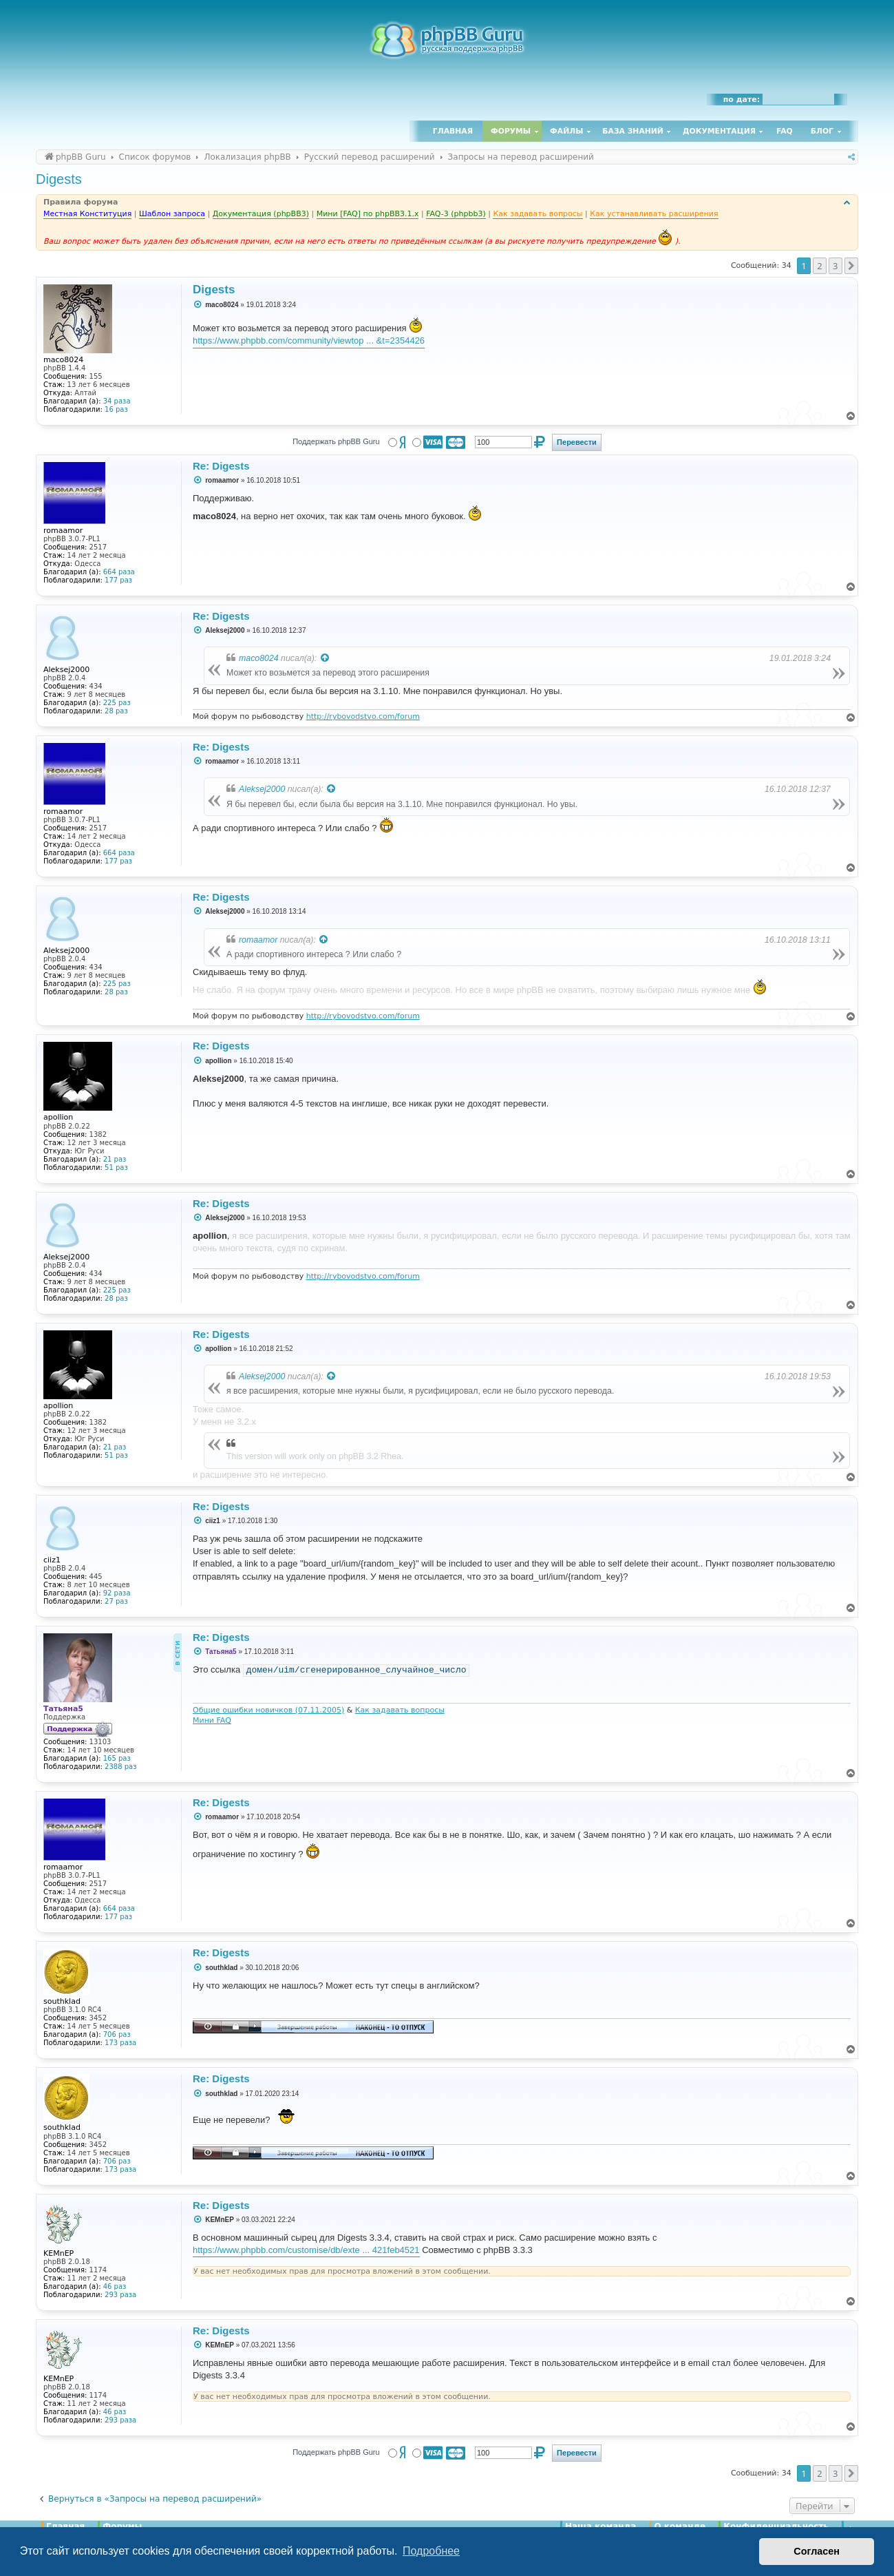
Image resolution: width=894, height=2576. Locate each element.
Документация (719, 131)
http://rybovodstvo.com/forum (363, 716)
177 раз (118, 580)
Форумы (511, 131)
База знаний (632, 131)
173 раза (120, 2042)
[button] (851, 266)
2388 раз (120, 1766)
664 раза (119, 572)
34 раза (117, 401)
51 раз (116, 1167)
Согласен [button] (817, 2551)
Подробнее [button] (431, 2551)
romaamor (258, 940)
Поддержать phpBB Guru (335, 441)
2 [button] (819, 266)
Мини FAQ (212, 1720)
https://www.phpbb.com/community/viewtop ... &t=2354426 (309, 340)
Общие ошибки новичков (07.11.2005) (268, 1710)
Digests (59, 179)
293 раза (120, 2294)
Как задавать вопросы (400, 1710)
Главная (453, 131)
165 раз (117, 1758)
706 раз (117, 2034)
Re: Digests (221, 466)
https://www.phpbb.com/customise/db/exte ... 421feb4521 (306, 2250)
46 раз (115, 2286)
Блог (822, 131)
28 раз (116, 711)
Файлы (566, 131)
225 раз (117, 702)
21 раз (115, 1159)
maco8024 (259, 658)
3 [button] (835, 266)
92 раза (117, 1593)
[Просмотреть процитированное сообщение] (325, 658)
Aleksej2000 (262, 789)
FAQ (784, 131)
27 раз (116, 1601)
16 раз (116, 409)
